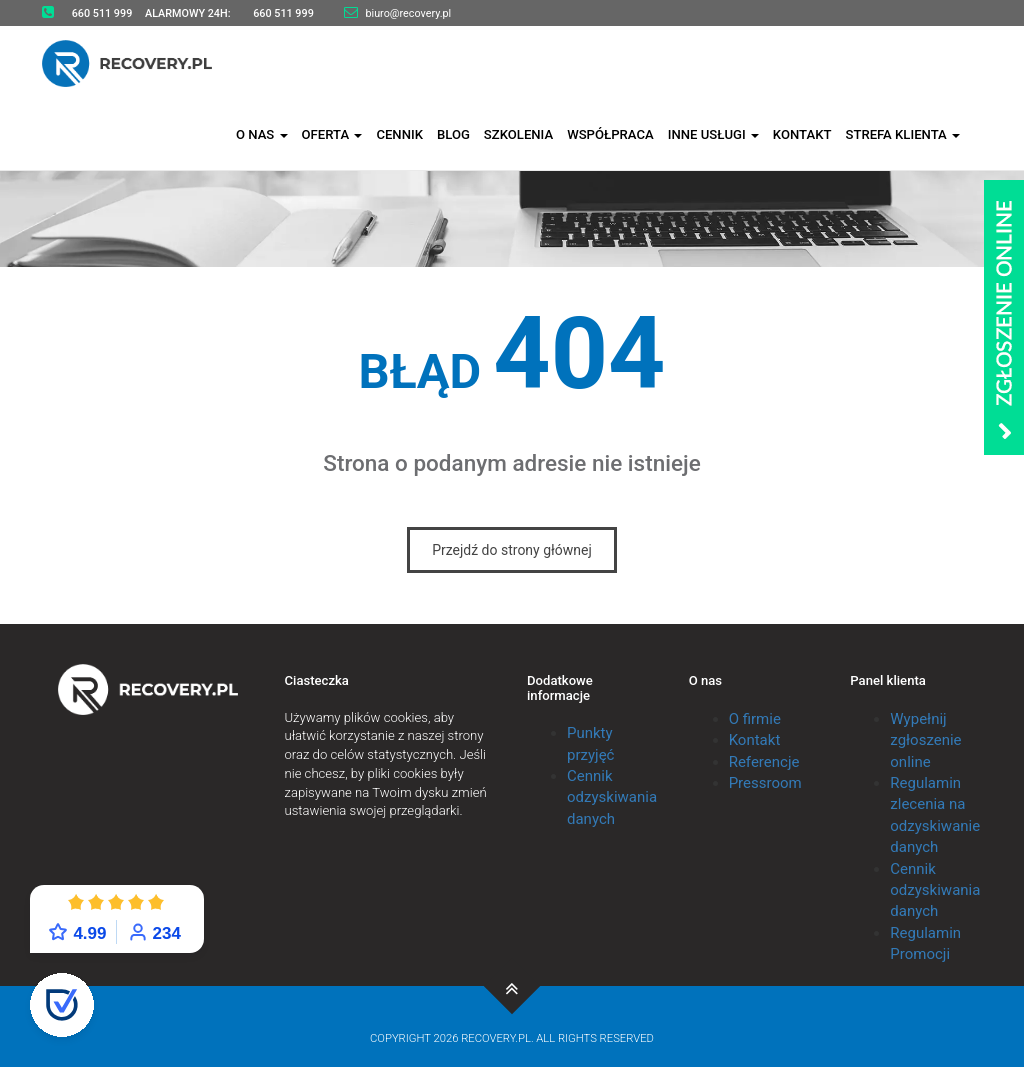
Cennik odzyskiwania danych (612, 797)
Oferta (332, 132)
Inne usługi (713, 132)
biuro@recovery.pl (408, 13)
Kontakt (802, 132)
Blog (453, 132)
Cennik (399, 132)
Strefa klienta (902, 132)
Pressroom (765, 783)
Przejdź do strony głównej (512, 550)
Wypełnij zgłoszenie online (925, 740)
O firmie (755, 719)
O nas (262, 132)
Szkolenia (518, 132)
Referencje (764, 762)
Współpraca (610, 132)
